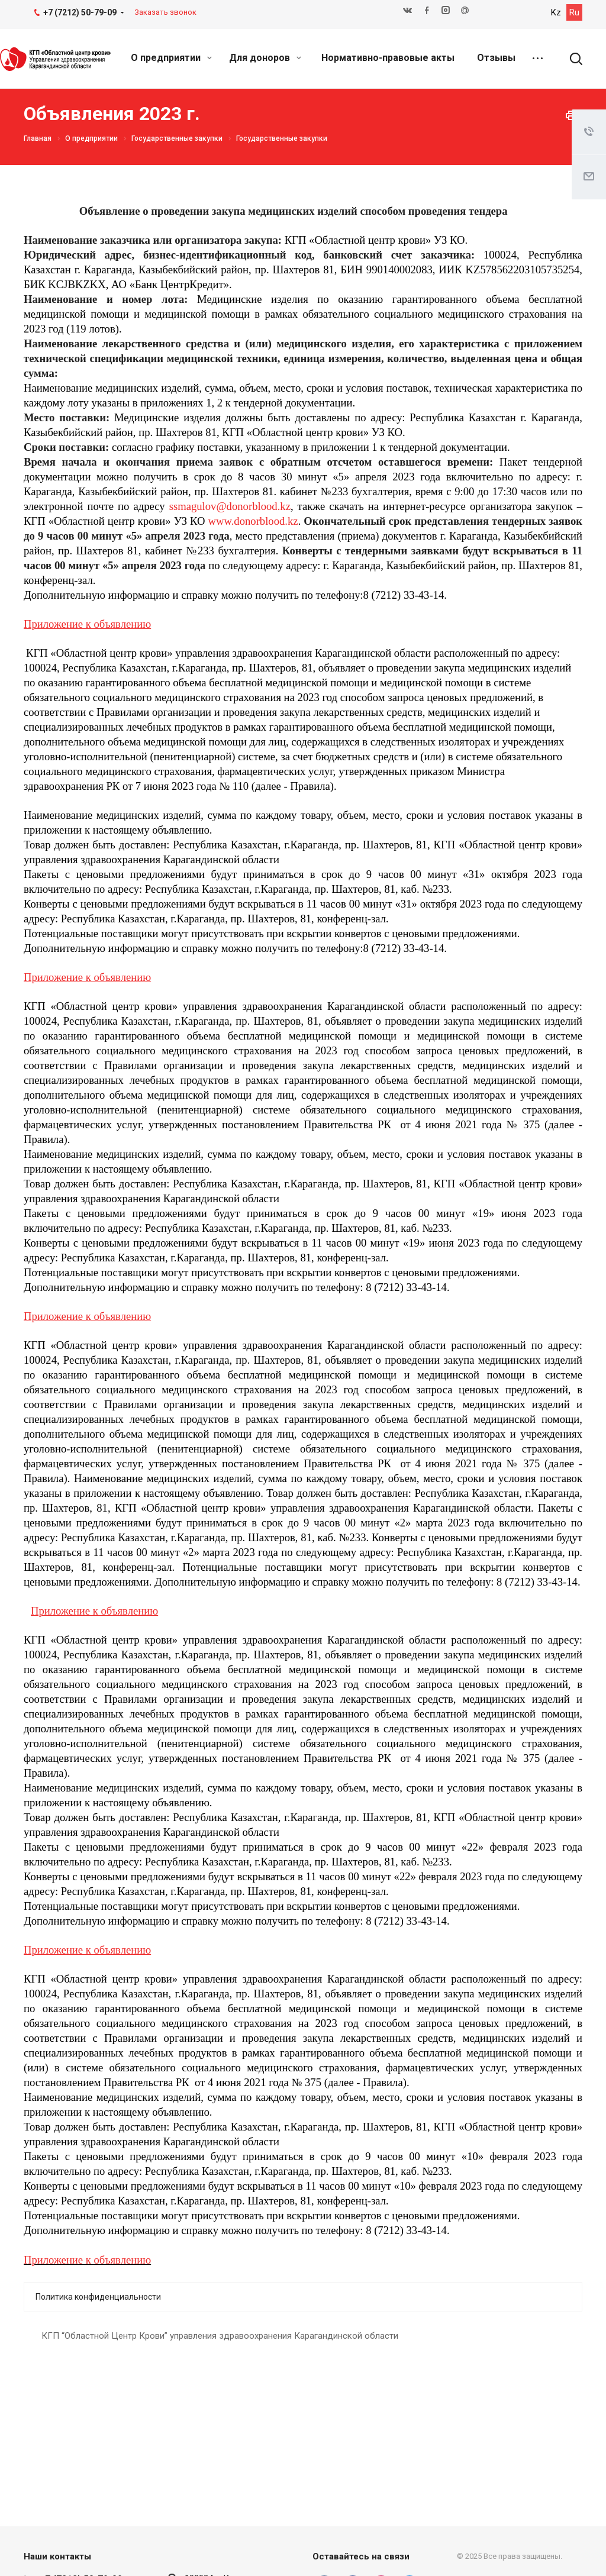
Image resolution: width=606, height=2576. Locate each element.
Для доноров (265, 57)
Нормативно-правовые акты (387, 57)
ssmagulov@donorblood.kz (230, 506)
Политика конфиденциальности (98, 2296)
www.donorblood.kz (253, 521)
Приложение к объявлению (87, 2260)
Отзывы (496, 57)
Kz (556, 12)
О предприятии (171, 57)
